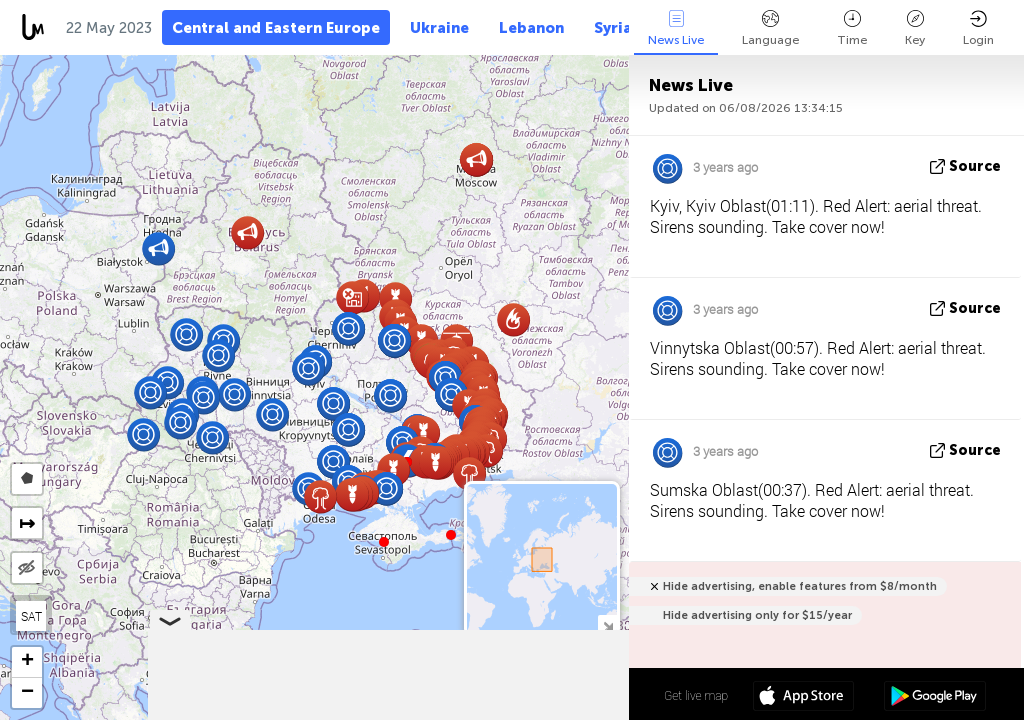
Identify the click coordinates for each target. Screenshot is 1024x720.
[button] (451, 535)
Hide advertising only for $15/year (757, 615)
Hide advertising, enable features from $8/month (800, 586)
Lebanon (531, 28)
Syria (613, 28)
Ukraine (439, 28)
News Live (676, 28)
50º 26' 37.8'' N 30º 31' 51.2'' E (550, 695)
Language (770, 28)
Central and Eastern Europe (276, 28)
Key (915, 28)
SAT (31, 616)
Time (852, 28)
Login (978, 28)
